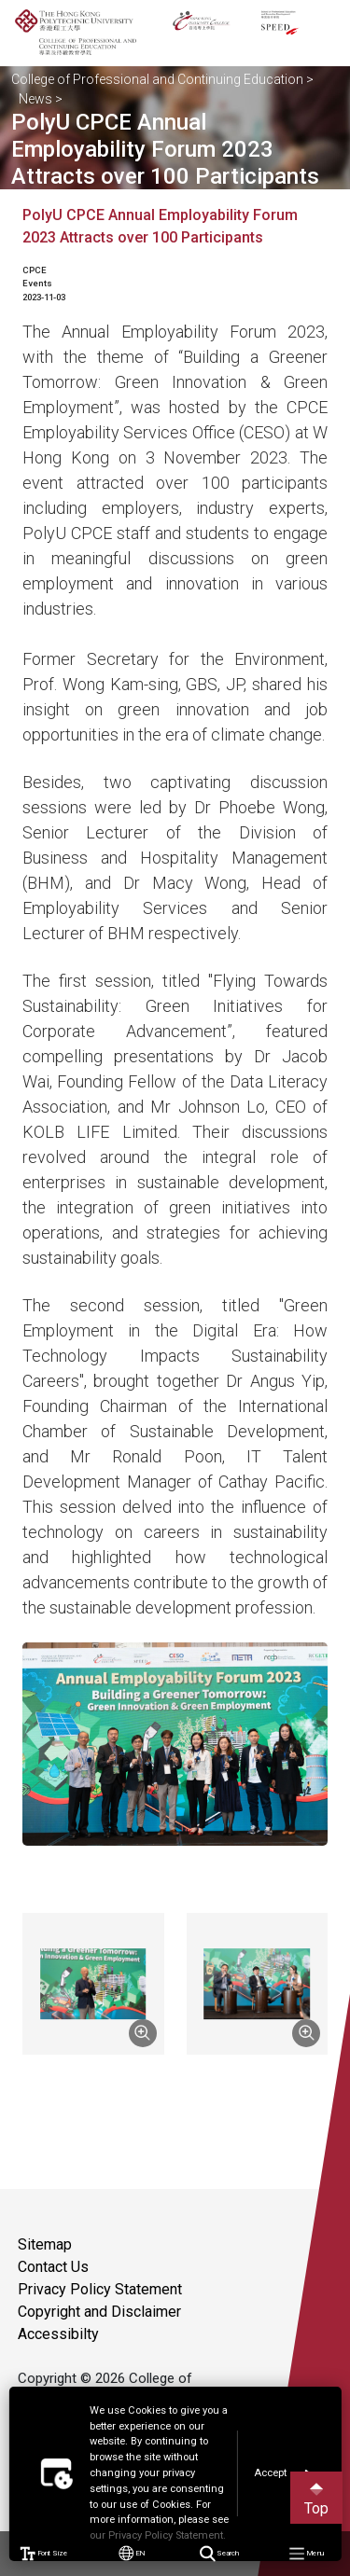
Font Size (43, 2553)
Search (219, 2554)
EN (132, 2553)
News (35, 98)
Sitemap (45, 2244)
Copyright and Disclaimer (99, 2311)
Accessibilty (58, 2334)
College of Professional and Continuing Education (157, 79)
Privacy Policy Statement (100, 2289)
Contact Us (53, 2267)
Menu (306, 2554)
